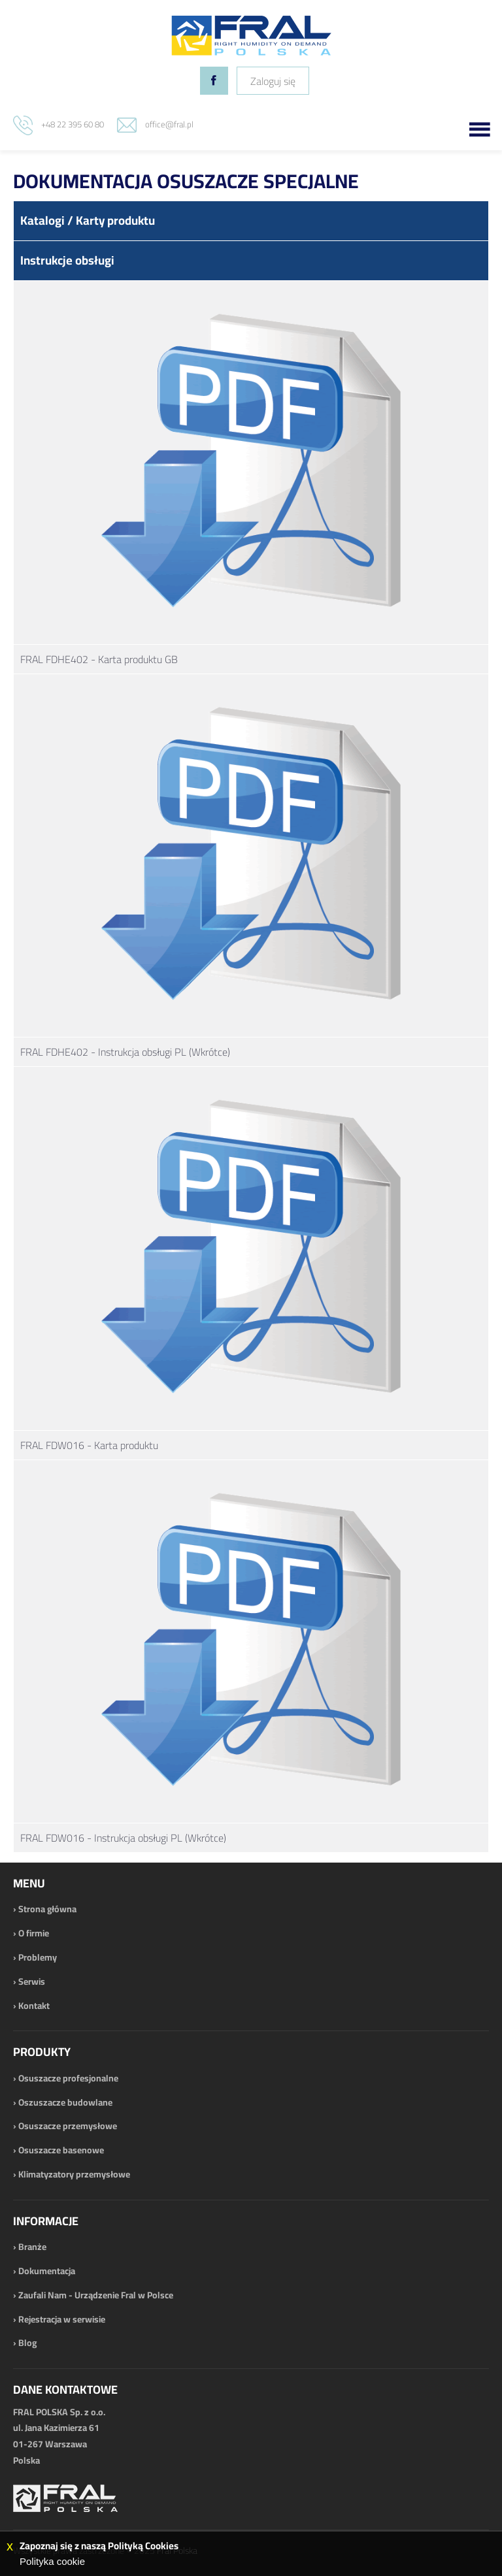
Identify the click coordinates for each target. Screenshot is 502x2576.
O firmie (33, 1933)
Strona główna (47, 1908)
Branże (32, 2246)
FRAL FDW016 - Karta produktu (89, 1445)
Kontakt (34, 2005)
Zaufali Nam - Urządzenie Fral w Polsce (95, 2295)
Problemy (37, 1957)
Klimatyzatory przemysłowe (74, 2174)
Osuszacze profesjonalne (68, 2078)
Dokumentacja (46, 2270)
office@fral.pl (169, 124)
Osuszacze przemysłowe (67, 2125)
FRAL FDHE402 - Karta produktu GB (99, 659)
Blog (27, 2342)
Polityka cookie (52, 2561)
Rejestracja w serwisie (61, 2319)
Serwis (31, 1981)
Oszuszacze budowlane (65, 2102)
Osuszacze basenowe (61, 2150)
